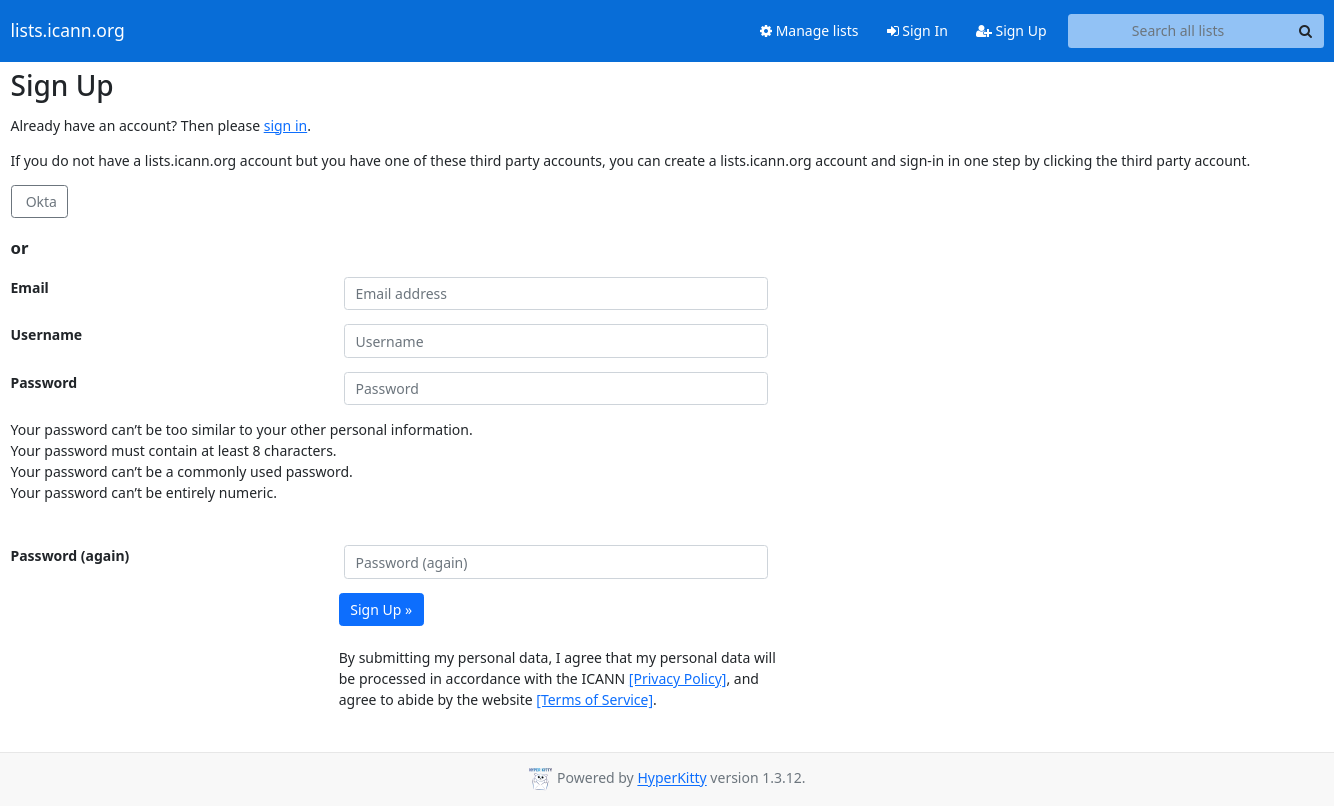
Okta (39, 201)
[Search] (1306, 31)
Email (30, 287)
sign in (285, 125)
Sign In (917, 30)
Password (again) (70, 555)
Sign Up (1011, 30)
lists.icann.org (68, 31)
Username (47, 334)
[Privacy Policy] (678, 678)
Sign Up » (381, 609)
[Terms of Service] (594, 699)
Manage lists (809, 30)
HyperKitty (671, 778)
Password (44, 382)
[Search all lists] (1178, 31)
